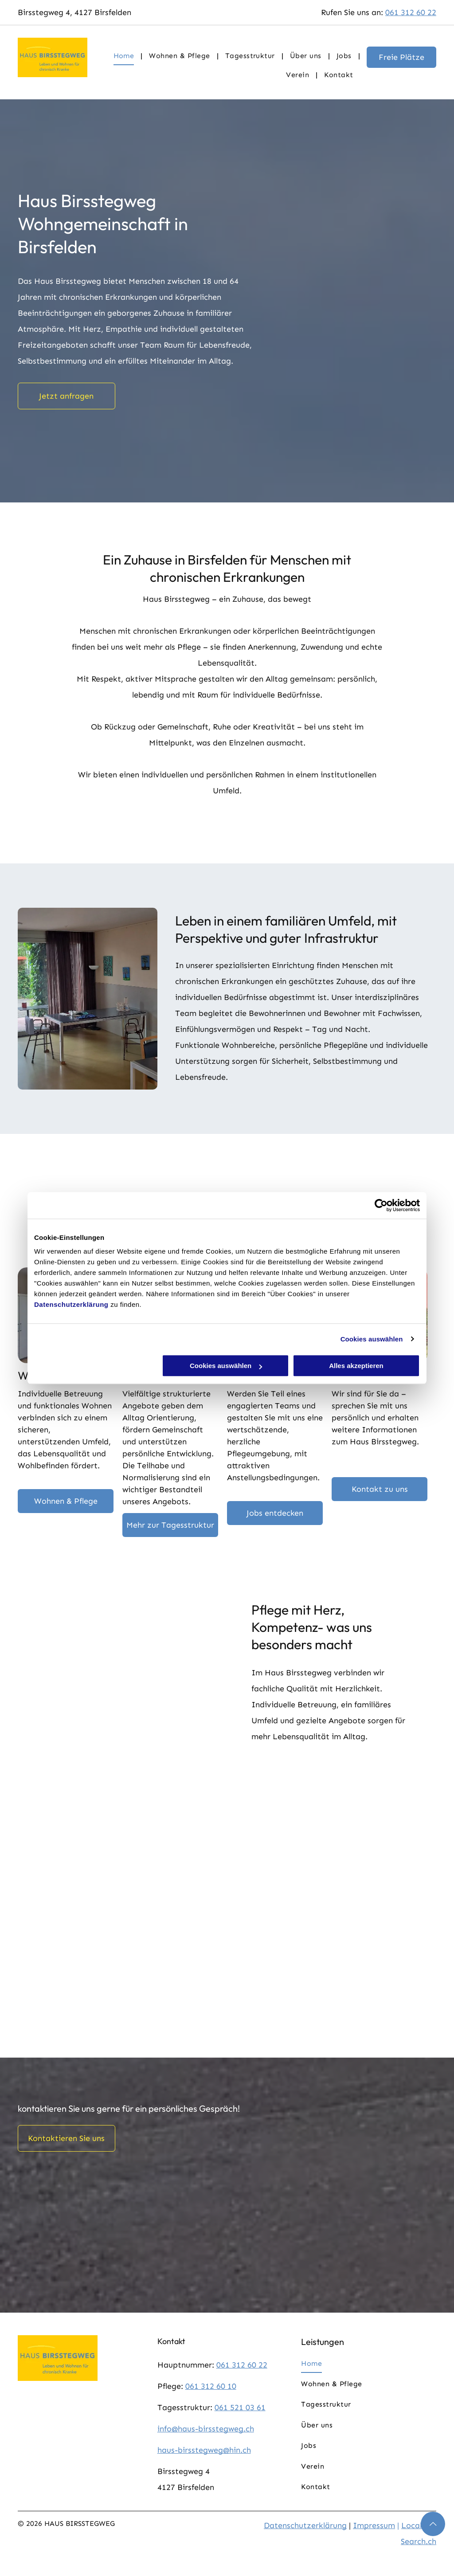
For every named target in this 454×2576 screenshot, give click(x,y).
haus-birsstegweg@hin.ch (204, 2450)
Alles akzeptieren (356, 1365)
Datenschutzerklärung (71, 1304)
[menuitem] (125, 56)
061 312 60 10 (210, 2386)
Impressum (374, 2525)
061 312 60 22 (410, 12)
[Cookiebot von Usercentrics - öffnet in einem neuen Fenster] (381, 1205)
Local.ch (416, 2525)
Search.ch (418, 2541)
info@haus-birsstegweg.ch (205, 2429)
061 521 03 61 (240, 2407)
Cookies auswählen (371, 1339)
